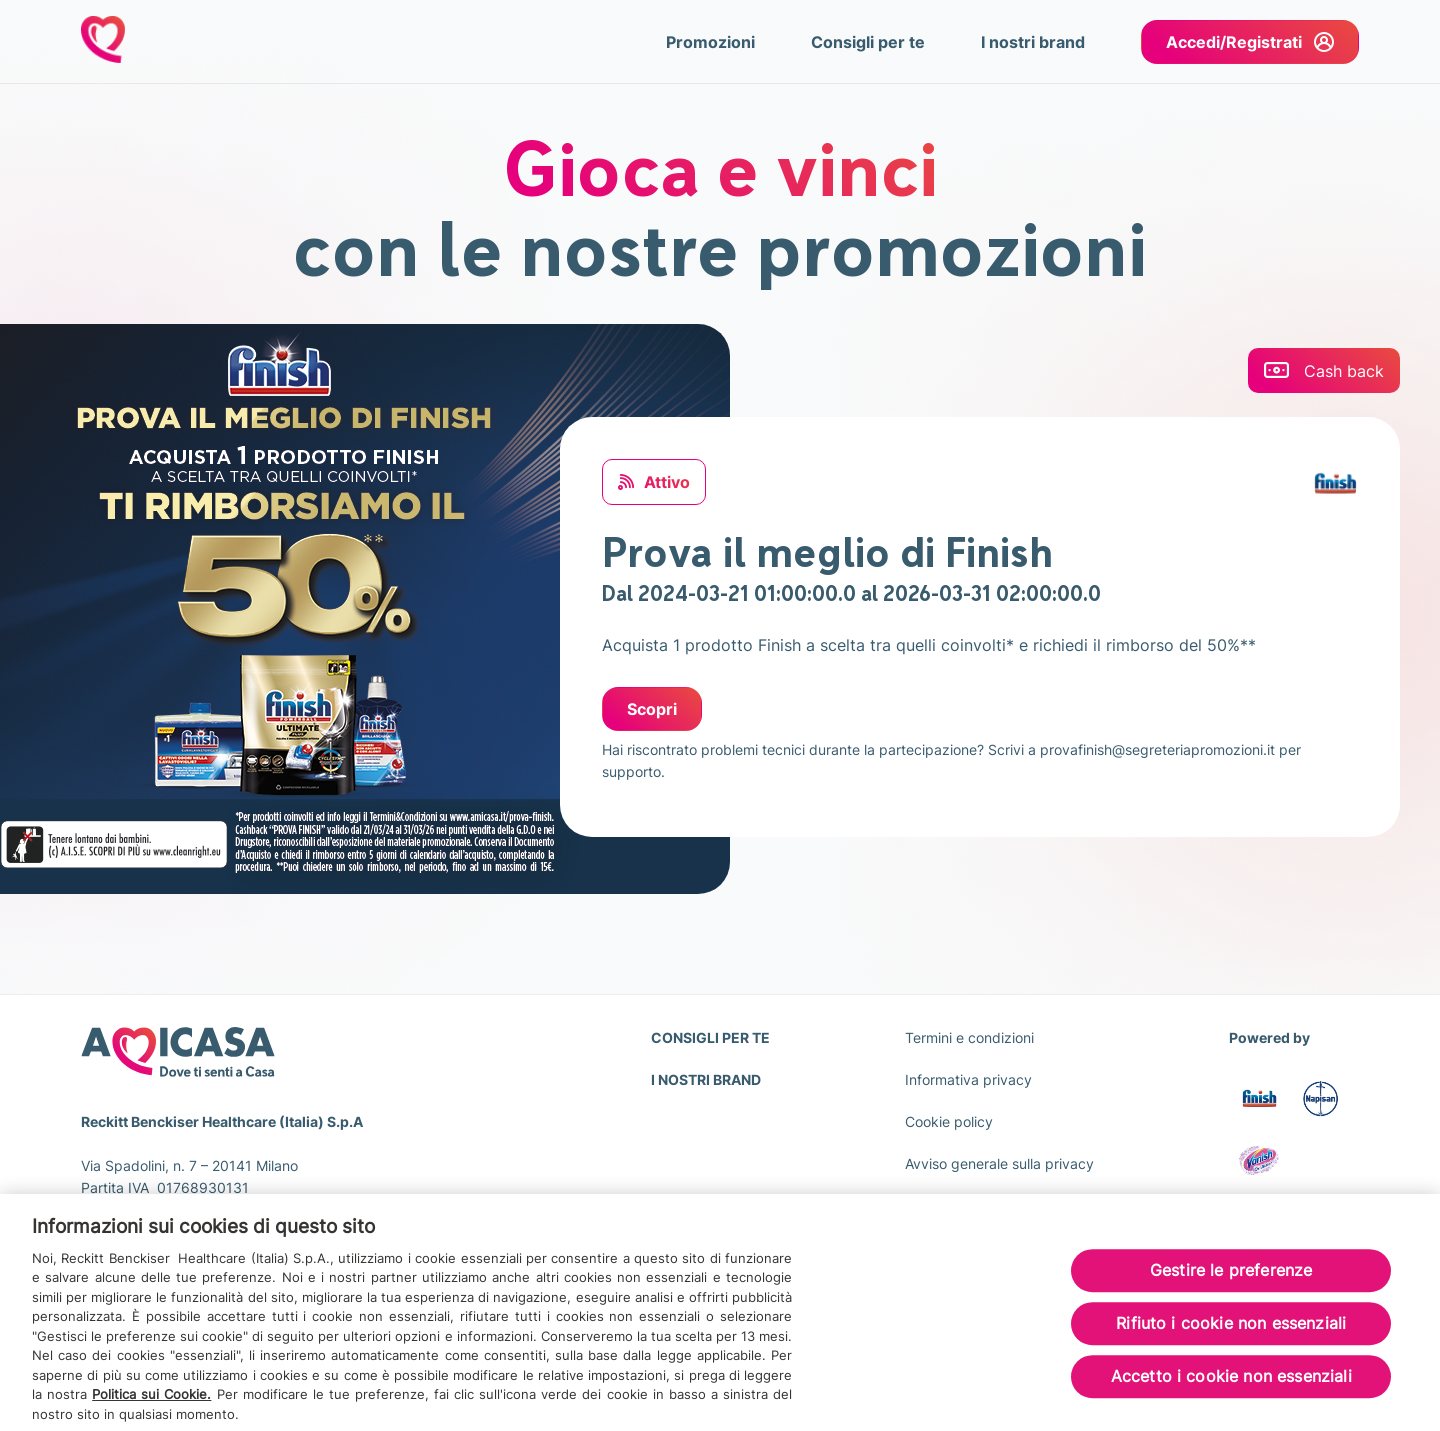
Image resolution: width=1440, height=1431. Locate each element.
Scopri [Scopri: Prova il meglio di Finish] (652, 709)
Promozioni (710, 42)
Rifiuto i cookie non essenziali (1231, 1331)
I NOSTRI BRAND (706, 1079)
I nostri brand (1033, 42)
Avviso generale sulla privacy (999, 1163)
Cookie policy (949, 1121)
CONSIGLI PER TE (710, 1037)
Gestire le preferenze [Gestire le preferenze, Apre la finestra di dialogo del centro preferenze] (1231, 1277)
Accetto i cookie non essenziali (1231, 1384)
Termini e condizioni (969, 1037)
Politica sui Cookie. (151, 1401)
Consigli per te (868, 42)
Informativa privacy (968, 1079)
